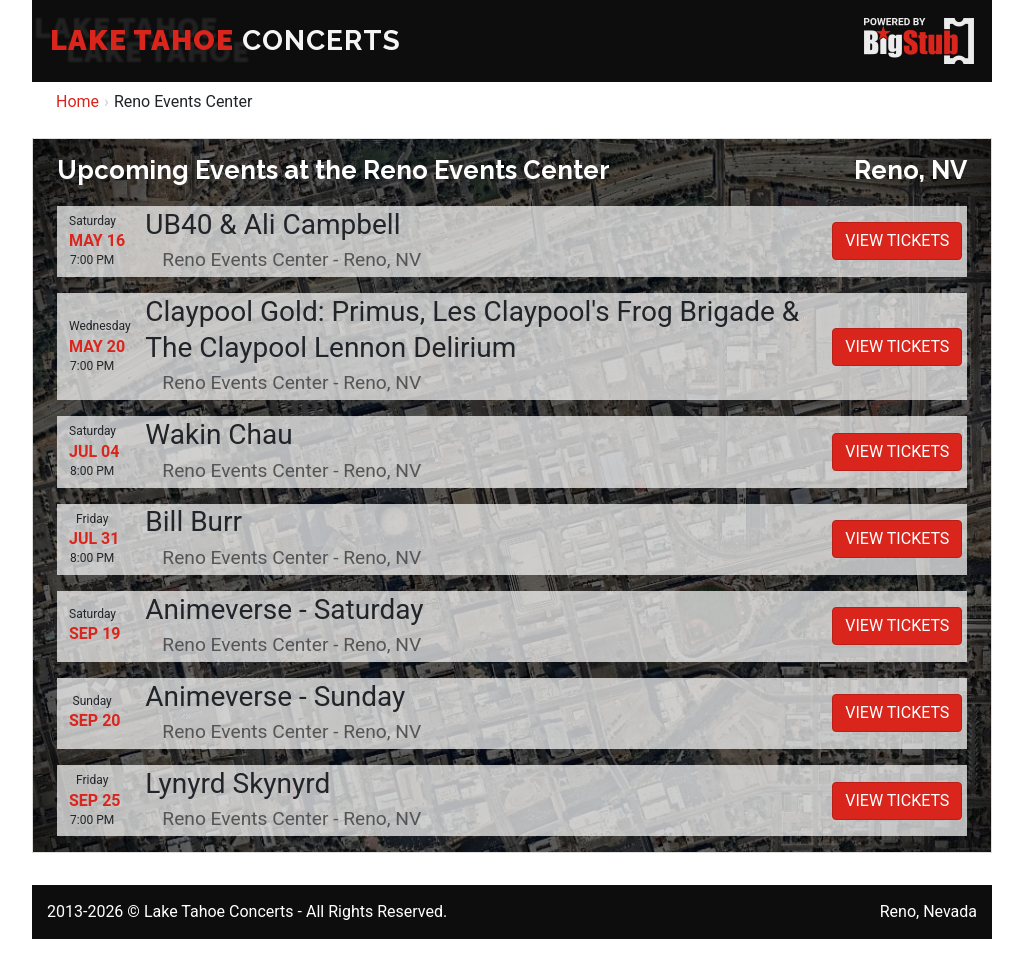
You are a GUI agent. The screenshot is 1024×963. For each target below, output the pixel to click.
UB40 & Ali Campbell (272, 224)
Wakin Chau (218, 434)
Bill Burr (193, 521)
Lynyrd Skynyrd (237, 783)
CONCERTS (225, 40)
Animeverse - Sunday (275, 696)
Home (77, 101)
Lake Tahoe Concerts (219, 911)
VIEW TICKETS (897, 240)
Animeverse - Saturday (284, 609)
